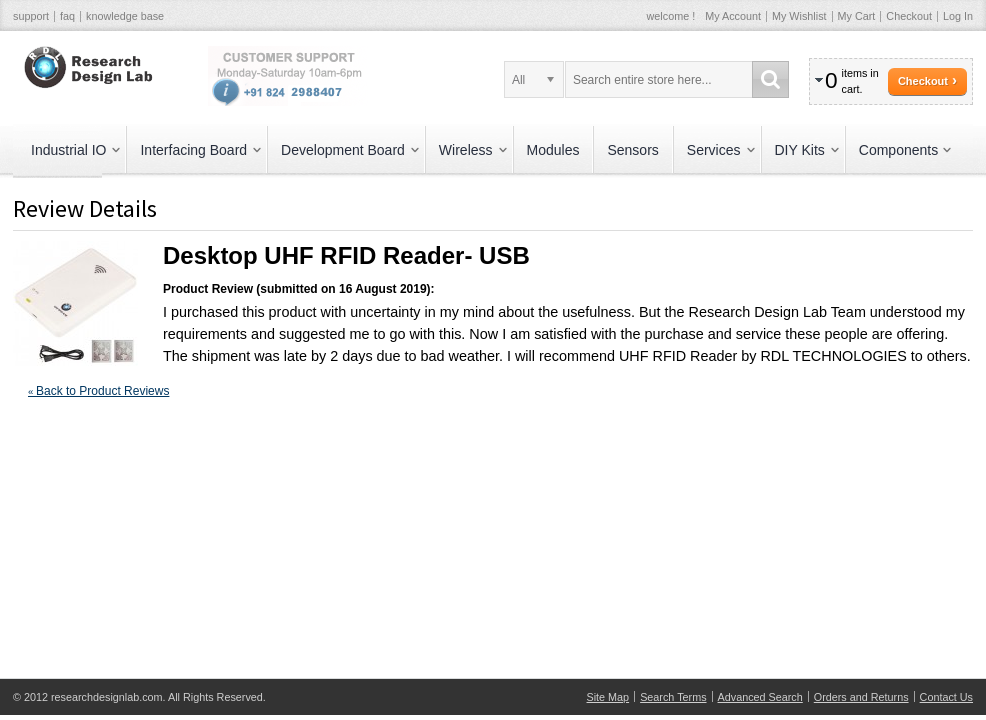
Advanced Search (760, 697)
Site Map (608, 697)
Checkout (909, 16)
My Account (733, 16)
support (31, 16)
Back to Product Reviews (98, 391)
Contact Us (946, 697)
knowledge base (125, 16)
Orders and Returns (861, 697)
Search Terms (673, 697)
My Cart (857, 16)
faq (67, 16)
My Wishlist (799, 16)
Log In (958, 16)
